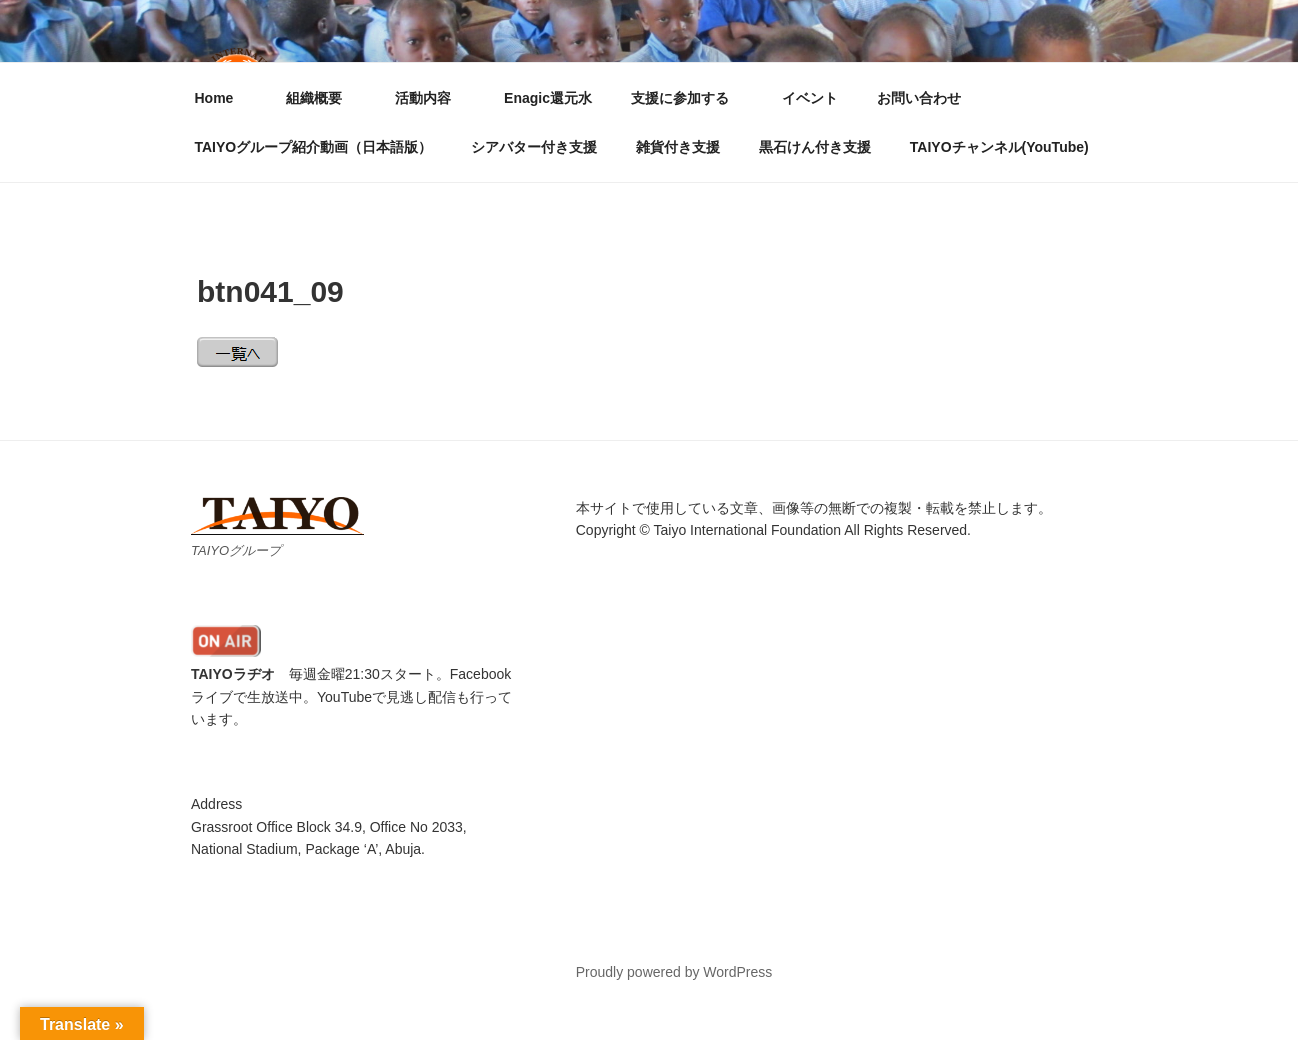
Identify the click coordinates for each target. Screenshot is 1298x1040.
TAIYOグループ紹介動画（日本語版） (314, 147)
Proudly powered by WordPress (674, 972)
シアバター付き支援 (534, 147)
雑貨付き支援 (678, 147)
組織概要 (323, 98)
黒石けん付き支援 (815, 147)
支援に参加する (689, 98)
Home (224, 98)
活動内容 (432, 98)
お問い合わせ (919, 98)
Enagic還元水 (548, 98)
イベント (810, 98)
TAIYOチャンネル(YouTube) (999, 147)
